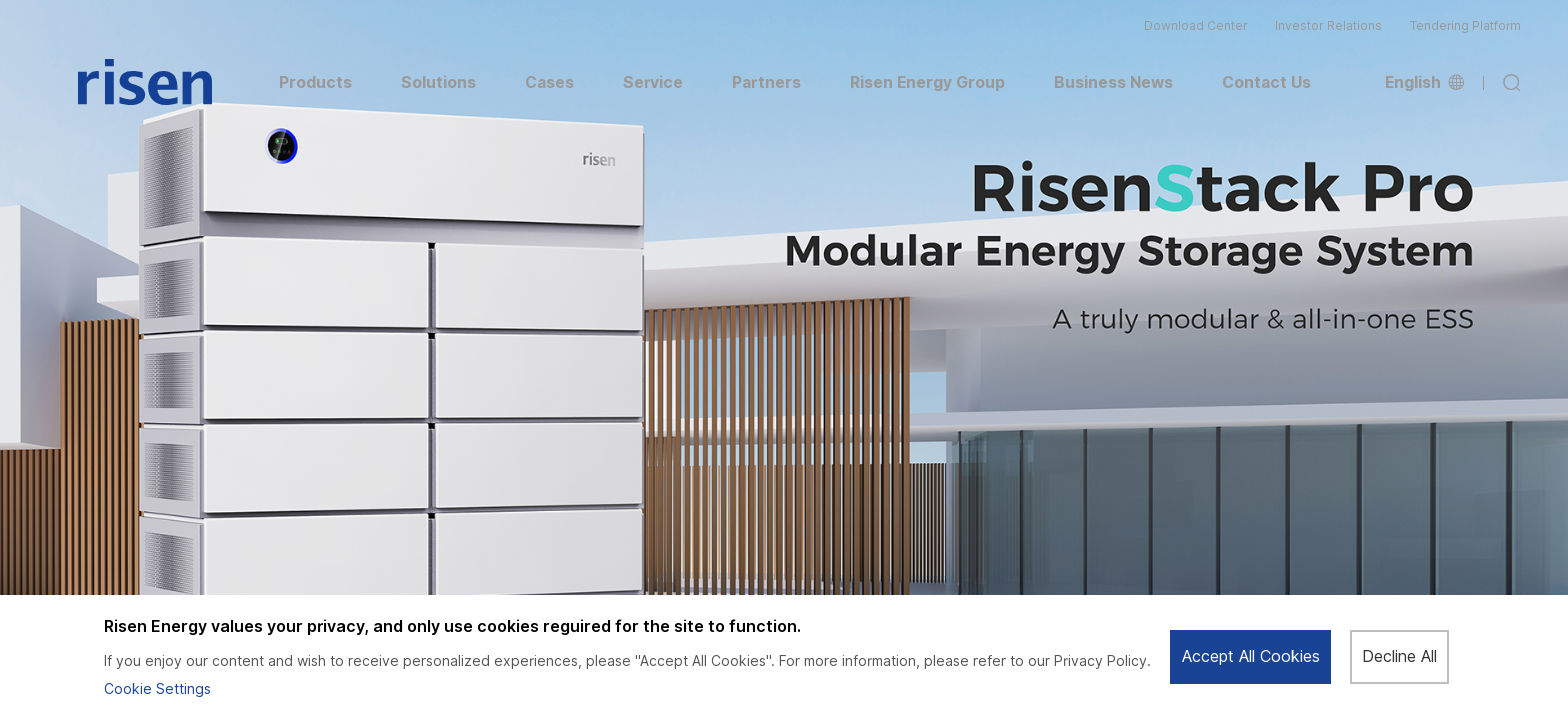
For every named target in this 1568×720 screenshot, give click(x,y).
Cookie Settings (157, 689)
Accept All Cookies (1251, 656)
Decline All (1399, 656)
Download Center (1196, 26)
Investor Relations (1328, 26)
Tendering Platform (1465, 26)
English (1424, 83)
